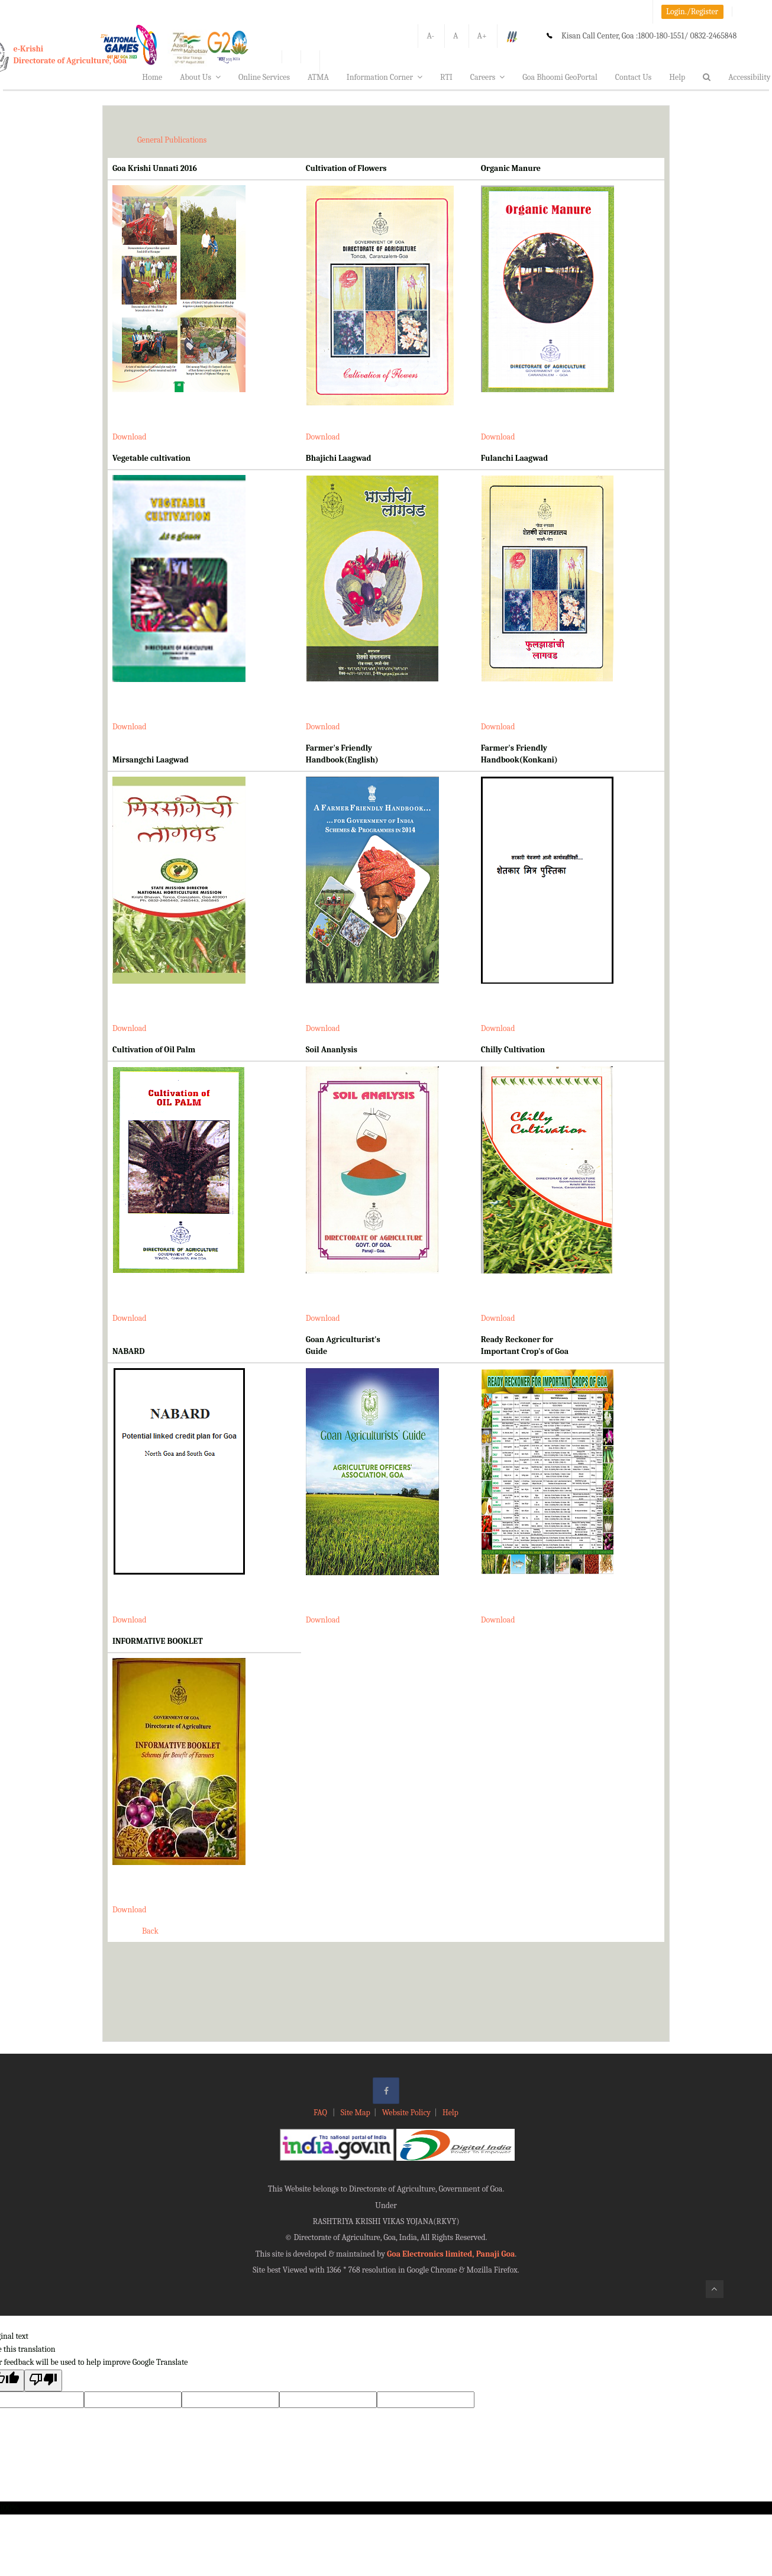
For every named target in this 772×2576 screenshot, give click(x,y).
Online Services (264, 77)
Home (152, 77)
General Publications (171, 140)
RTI (446, 77)
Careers (487, 77)
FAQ (321, 2113)
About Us (200, 77)
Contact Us (633, 77)
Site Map (355, 2113)
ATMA (318, 77)
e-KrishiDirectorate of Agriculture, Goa (70, 55)
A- (430, 36)
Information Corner (384, 77)
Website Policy (406, 2113)
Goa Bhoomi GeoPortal (559, 77)
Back (150, 1931)
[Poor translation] (43, 2380)
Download (129, 437)
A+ (482, 36)
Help (677, 77)
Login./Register (692, 12)
